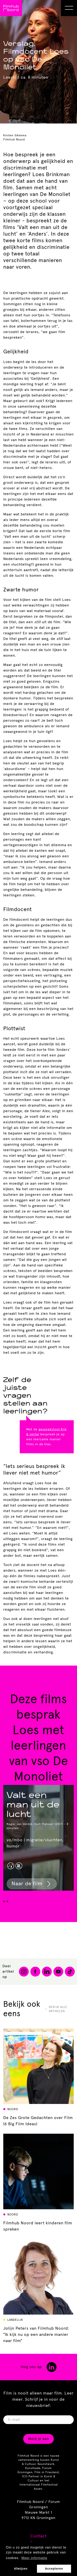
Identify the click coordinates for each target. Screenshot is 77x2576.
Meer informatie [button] (34, 2558)
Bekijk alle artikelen (56, 2009)
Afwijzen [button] (21, 2568)
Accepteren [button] (54, 2568)
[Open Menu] (69, 8)
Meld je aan (38, 2439)
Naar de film (31, 1884)
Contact (38, 2536)
